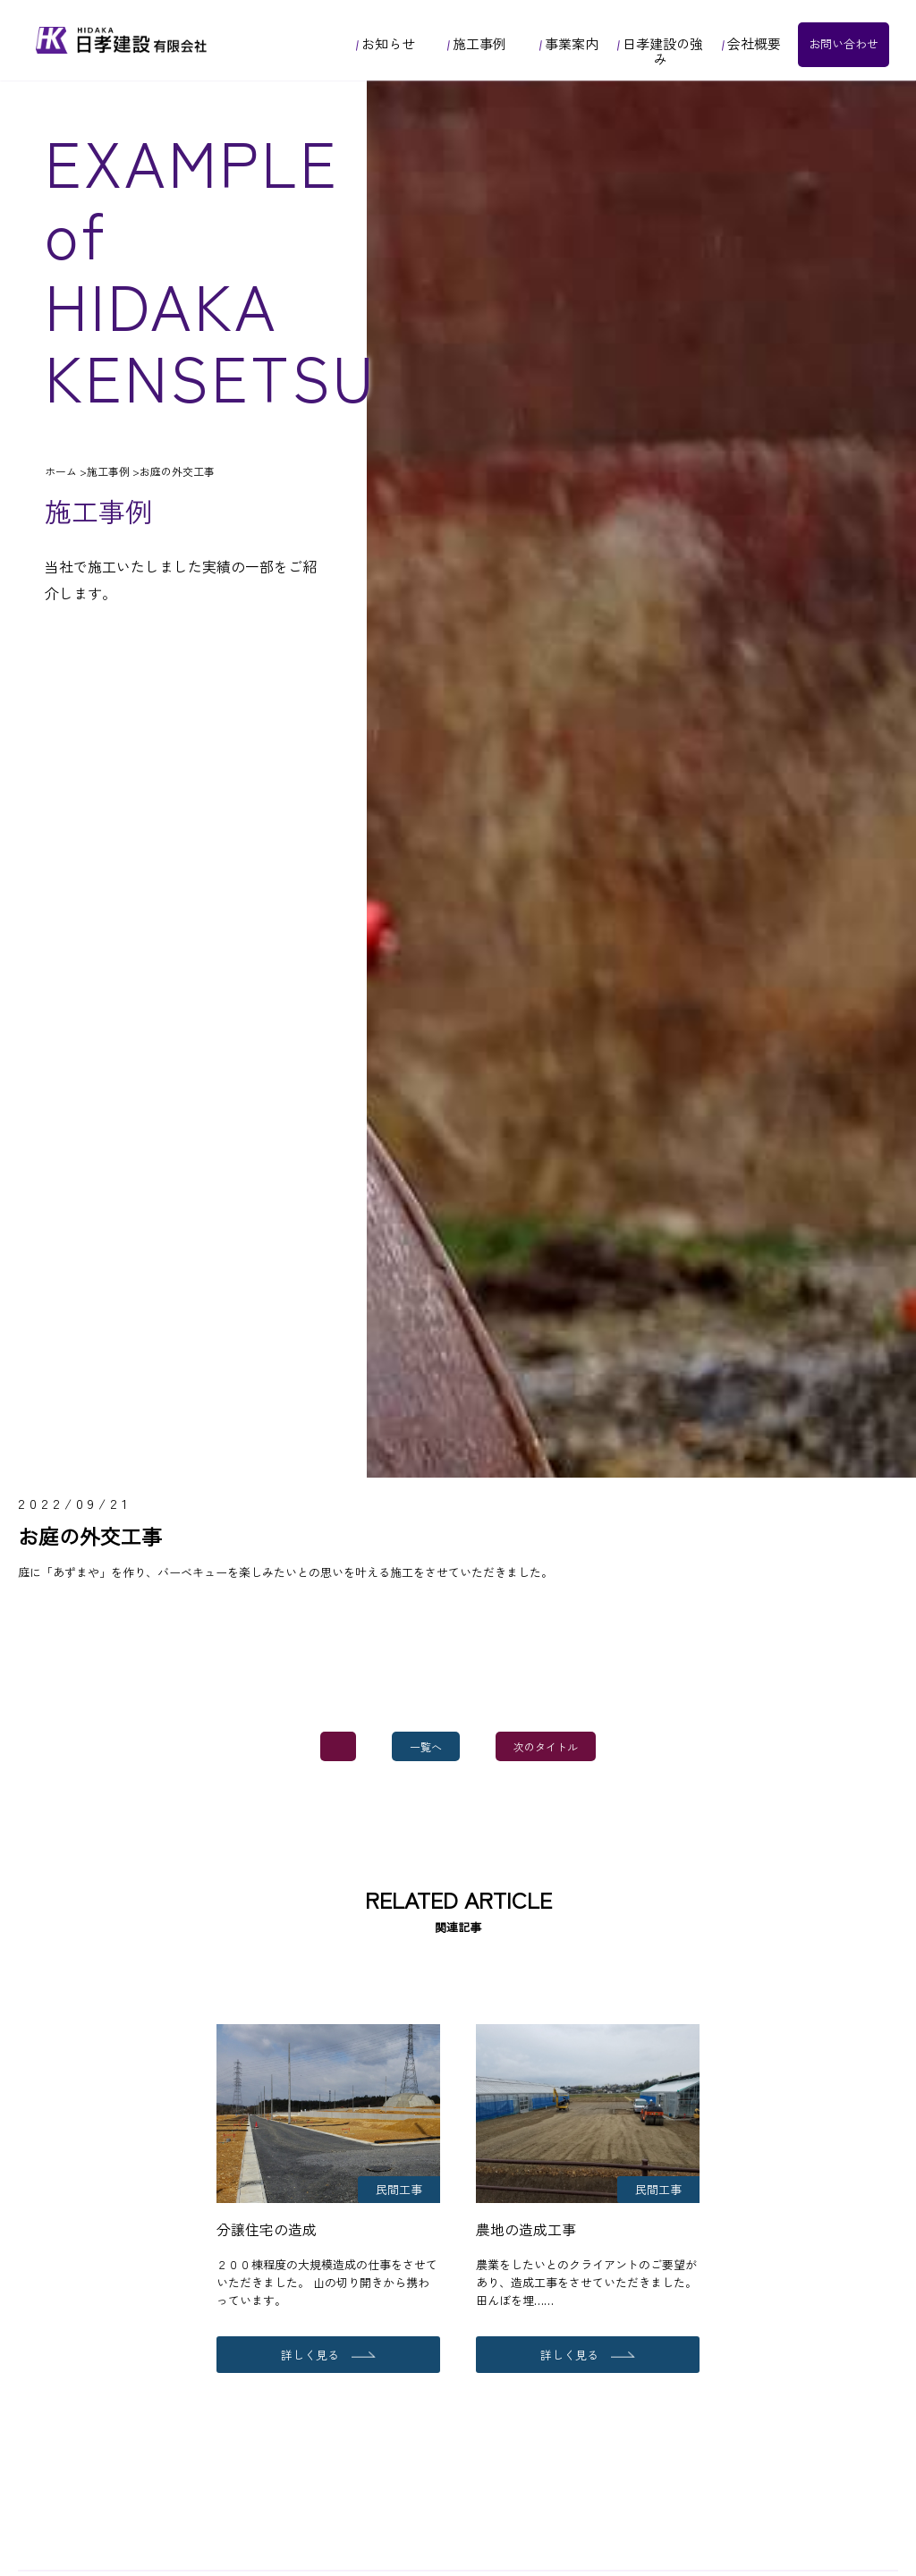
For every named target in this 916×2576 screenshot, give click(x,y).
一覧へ (426, 1746)
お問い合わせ (843, 43)
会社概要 (751, 43)
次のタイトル (545, 1746)
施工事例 (476, 43)
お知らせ (385, 43)
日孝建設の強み (660, 51)
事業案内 (568, 43)
